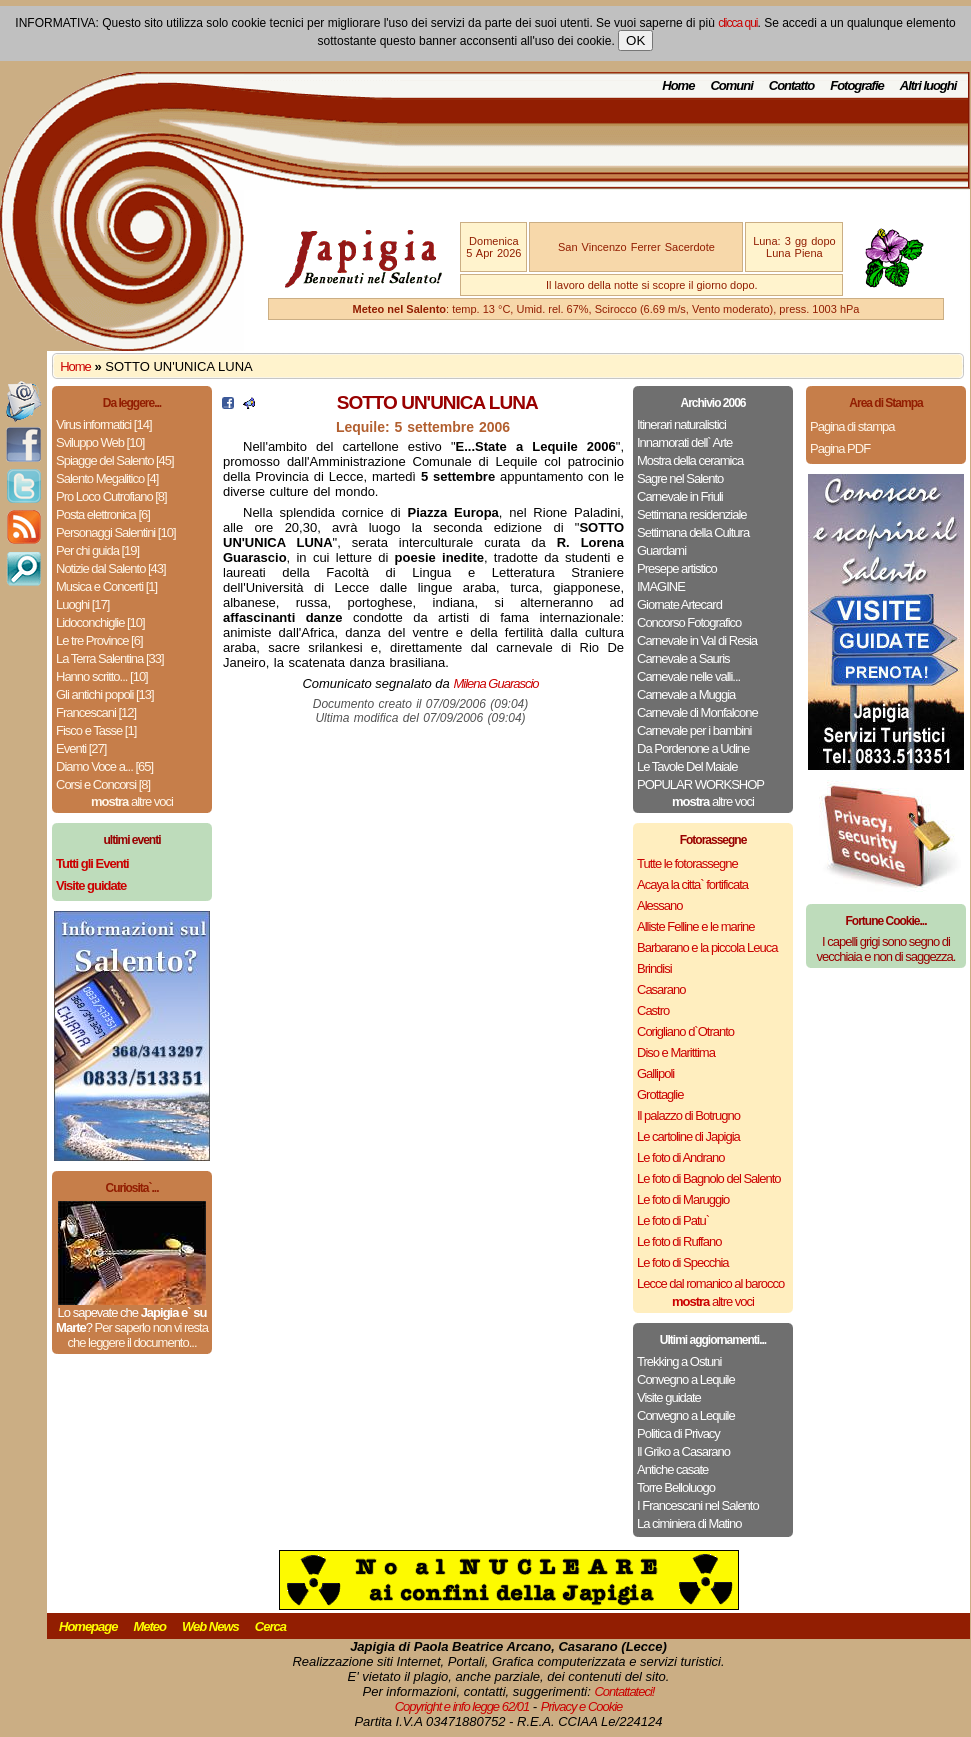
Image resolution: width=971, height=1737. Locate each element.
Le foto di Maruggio (683, 1199)
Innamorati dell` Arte (684, 442)
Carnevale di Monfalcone (697, 712)
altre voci (132, 801)
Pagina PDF (840, 448)
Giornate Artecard (679, 604)
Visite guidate (669, 1397)
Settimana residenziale (692, 514)
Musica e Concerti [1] (106, 586)
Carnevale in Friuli (680, 496)
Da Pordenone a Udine (693, 748)
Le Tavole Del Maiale (687, 766)
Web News (210, 1626)
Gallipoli (655, 1073)
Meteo (149, 1626)
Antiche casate (672, 1469)
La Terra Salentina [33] (110, 658)
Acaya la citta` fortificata (692, 884)
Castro (653, 1010)
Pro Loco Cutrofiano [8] (111, 496)
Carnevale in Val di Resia (697, 640)
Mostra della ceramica (690, 460)
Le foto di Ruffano (679, 1241)
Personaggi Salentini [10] (116, 532)
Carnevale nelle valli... (688, 676)
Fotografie (857, 85)
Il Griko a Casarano (683, 1451)
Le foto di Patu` (673, 1220)
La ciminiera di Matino (689, 1523)
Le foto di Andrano (681, 1157)
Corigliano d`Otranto (685, 1031)
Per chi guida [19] (97, 550)
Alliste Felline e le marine (696, 926)
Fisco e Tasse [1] (96, 730)
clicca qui (737, 23)
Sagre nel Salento (680, 478)
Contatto (791, 85)
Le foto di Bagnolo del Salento (708, 1178)
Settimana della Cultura (693, 532)
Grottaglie (660, 1094)
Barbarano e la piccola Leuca (707, 947)
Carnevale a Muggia (686, 694)
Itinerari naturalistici (681, 424)
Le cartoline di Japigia (688, 1136)
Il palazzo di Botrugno (688, 1115)
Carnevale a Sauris (683, 658)
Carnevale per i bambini (694, 730)
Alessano (659, 905)
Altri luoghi (928, 85)
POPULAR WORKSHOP (700, 784)
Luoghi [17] (82, 604)
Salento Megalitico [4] (107, 478)
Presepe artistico (677, 568)
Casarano (661, 989)
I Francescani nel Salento (698, 1505)
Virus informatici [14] (104, 424)
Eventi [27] (81, 748)
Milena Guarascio (495, 683)
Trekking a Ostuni (679, 1361)
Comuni (731, 85)
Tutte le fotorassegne (687, 863)
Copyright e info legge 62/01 (462, 1706)
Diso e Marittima (676, 1052)
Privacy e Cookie (582, 1706)
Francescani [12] (96, 712)
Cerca (270, 1626)
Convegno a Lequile (686, 1379)
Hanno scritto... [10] (102, 676)
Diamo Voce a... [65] (104, 766)
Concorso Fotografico (689, 622)
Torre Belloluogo (676, 1487)
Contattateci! (624, 1691)
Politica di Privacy (678, 1433)
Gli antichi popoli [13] (105, 694)
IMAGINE (661, 586)
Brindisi (654, 968)
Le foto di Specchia (683, 1262)
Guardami (661, 550)
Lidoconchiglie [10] (100, 622)
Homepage (88, 1626)
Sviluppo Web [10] (100, 442)
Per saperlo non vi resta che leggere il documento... (137, 1335)
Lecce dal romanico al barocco (710, 1283)
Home (678, 85)
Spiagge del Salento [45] (115, 460)
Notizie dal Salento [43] (111, 568)
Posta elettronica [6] (103, 514)
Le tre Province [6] (99, 640)
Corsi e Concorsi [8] (103, 784)
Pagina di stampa (852, 426)
